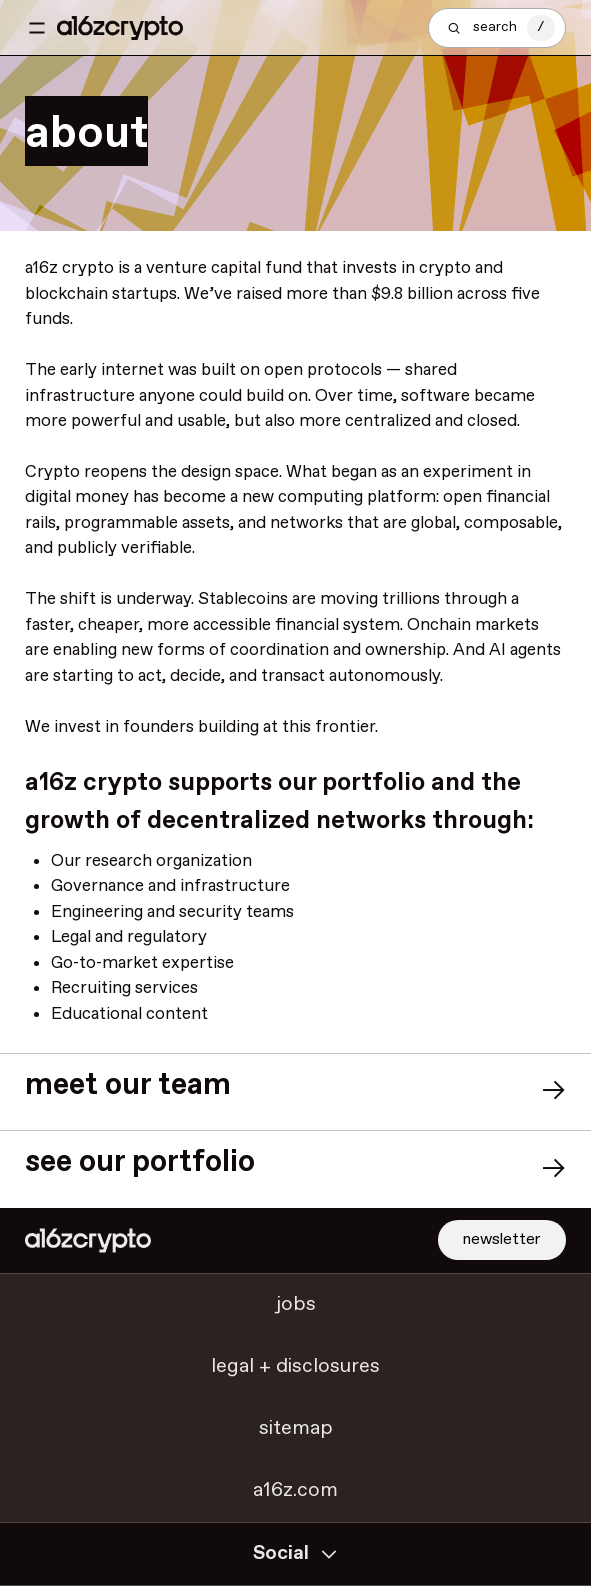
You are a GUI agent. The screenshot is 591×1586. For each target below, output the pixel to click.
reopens (115, 472)
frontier (345, 727)
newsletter (502, 1239)
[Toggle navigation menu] (37, 28)
